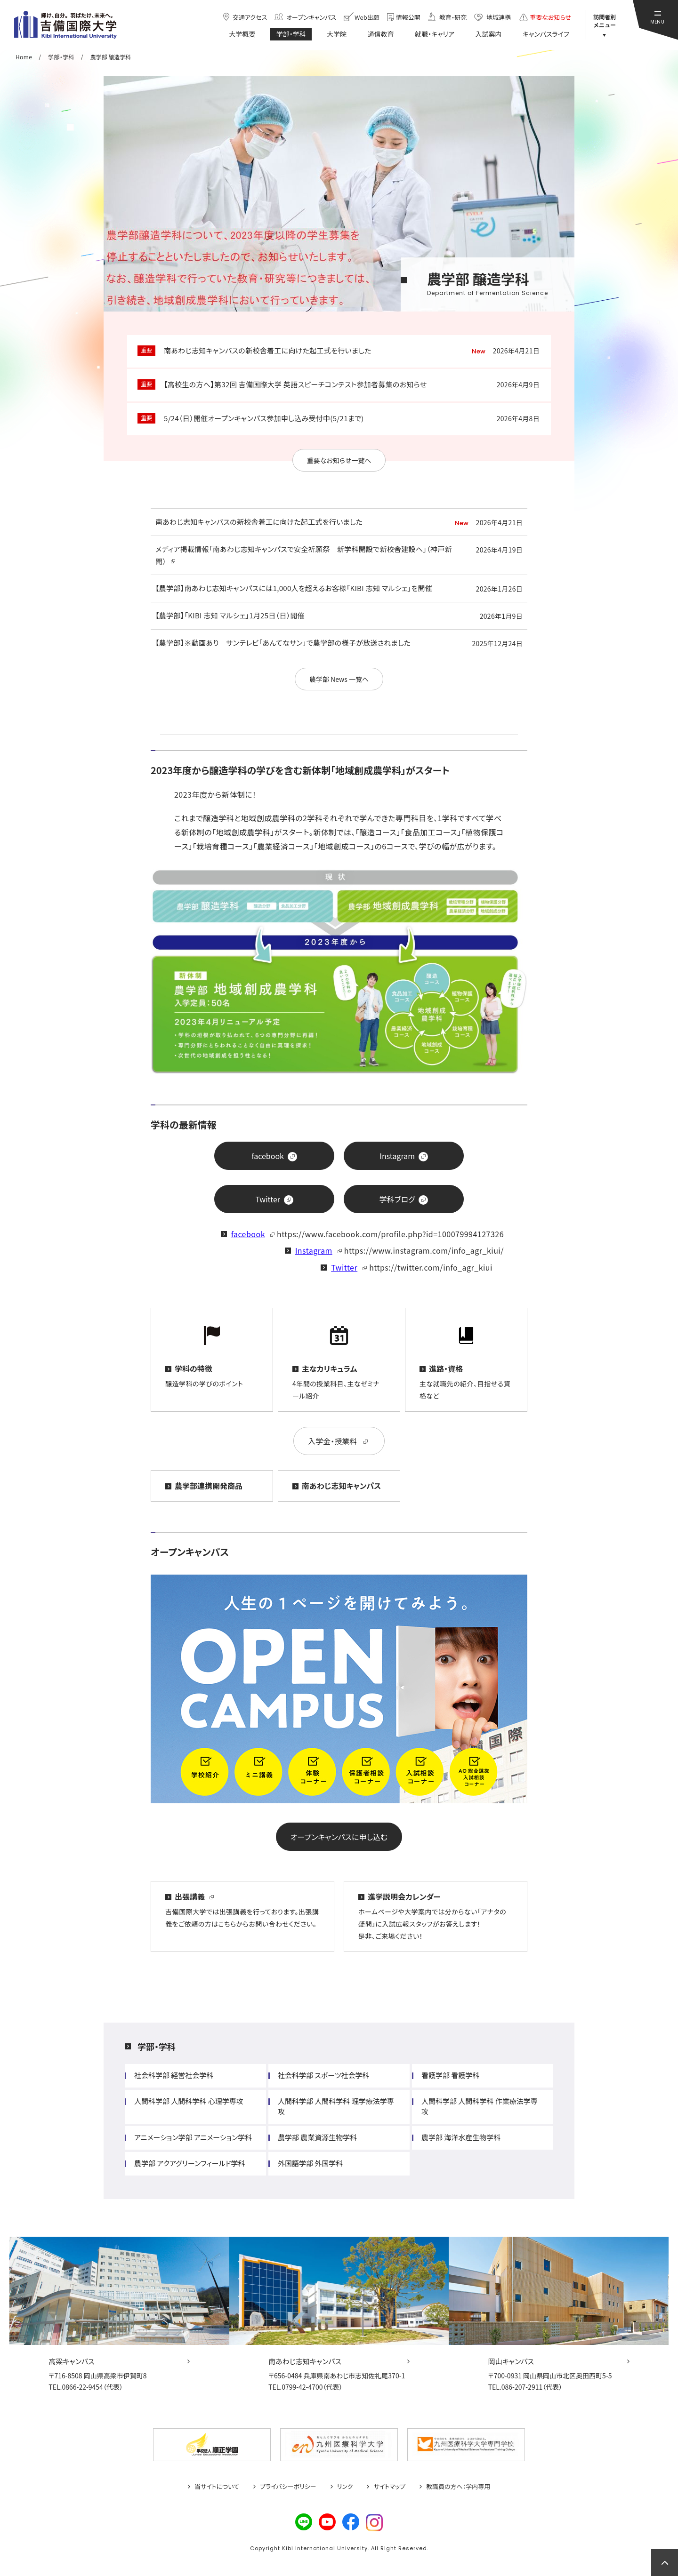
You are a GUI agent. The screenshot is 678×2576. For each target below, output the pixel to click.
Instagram (313, 1250)
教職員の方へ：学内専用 (458, 2486)
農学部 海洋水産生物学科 (460, 2137)
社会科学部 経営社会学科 (173, 2075)
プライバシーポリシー (288, 2486)
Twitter (344, 1267)
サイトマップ (389, 2486)
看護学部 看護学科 (450, 2075)
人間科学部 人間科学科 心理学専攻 (188, 2101)
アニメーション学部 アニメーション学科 (193, 2137)
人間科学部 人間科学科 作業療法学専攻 (479, 2106)
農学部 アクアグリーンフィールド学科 (189, 2163)
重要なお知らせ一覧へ (339, 460)
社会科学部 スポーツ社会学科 (324, 2075)
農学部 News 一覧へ (339, 679)
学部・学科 (156, 2046)
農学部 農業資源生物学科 (317, 2137)
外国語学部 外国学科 (310, 2163)
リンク (345, 2486)
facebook (248, 1234)
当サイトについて (216, 2486)
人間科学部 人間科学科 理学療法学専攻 (336, 2106)
